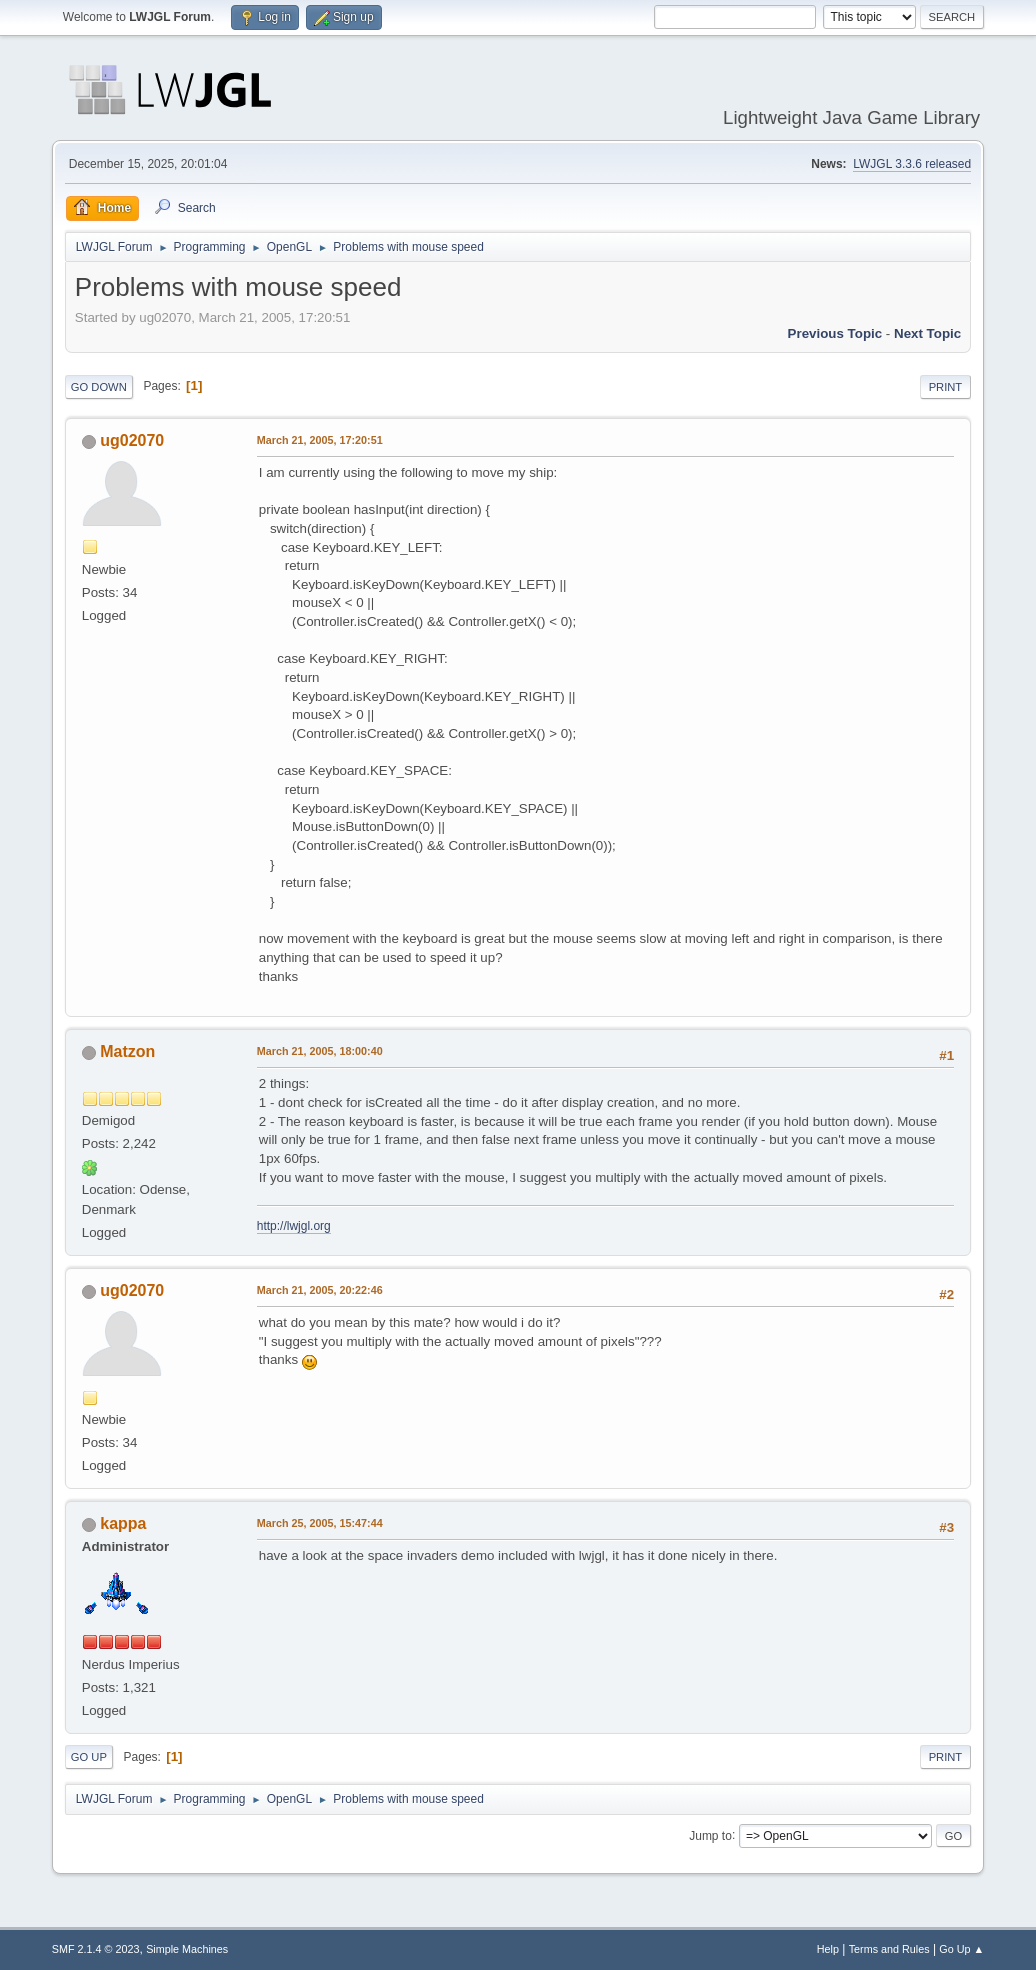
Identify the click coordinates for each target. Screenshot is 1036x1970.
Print (946, 387)
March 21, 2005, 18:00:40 (320, 1051)
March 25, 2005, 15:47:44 (320, 1523)
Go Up (89, 1757)
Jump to (710, 1835)
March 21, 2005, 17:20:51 (320, 440)
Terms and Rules (889, 1949)
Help (828, 1949)
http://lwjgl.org (294, 1226)
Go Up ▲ (961, 1949)
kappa (123, 1523)
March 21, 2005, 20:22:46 (320, 1290)
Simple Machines (187, 1949)
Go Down (99, 387)
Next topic (927, 333)
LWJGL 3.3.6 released (912, 164)
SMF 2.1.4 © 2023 (96, 1949)
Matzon (127, 1051)
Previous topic (835, 333)
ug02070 (132, 440)
